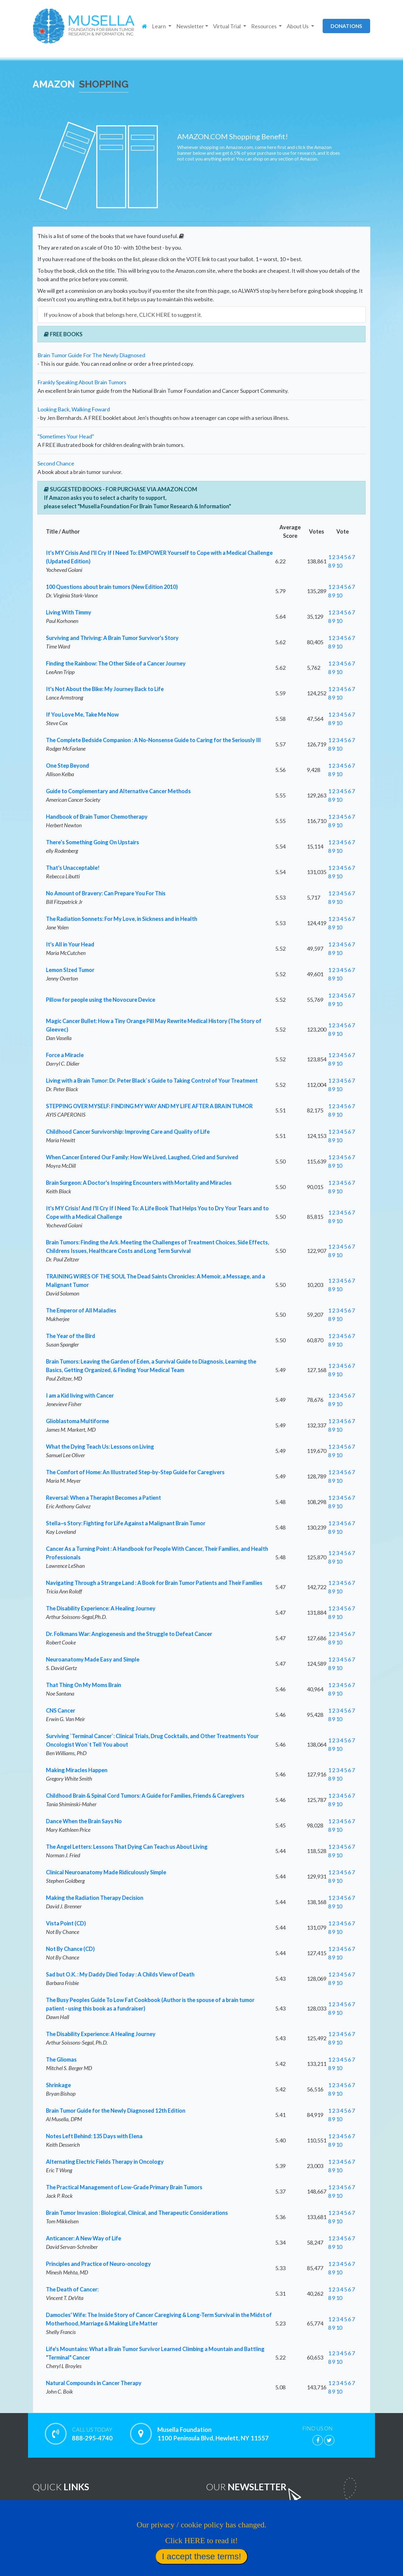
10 (339, 565)
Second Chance (55, 463)
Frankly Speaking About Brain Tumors (81, 382)
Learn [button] (159, 26)
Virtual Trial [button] (227, 26)
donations (346, 26)
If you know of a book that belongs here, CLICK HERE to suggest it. (123, 314)
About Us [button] (298, 26)
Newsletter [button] (190, 26)
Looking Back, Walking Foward (73, 409)
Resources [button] (264, 26)
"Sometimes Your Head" (65, 436)
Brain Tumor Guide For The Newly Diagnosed (91, 355)
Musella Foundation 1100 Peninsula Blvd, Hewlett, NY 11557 (213, 2433)
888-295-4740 (92, 2433)
